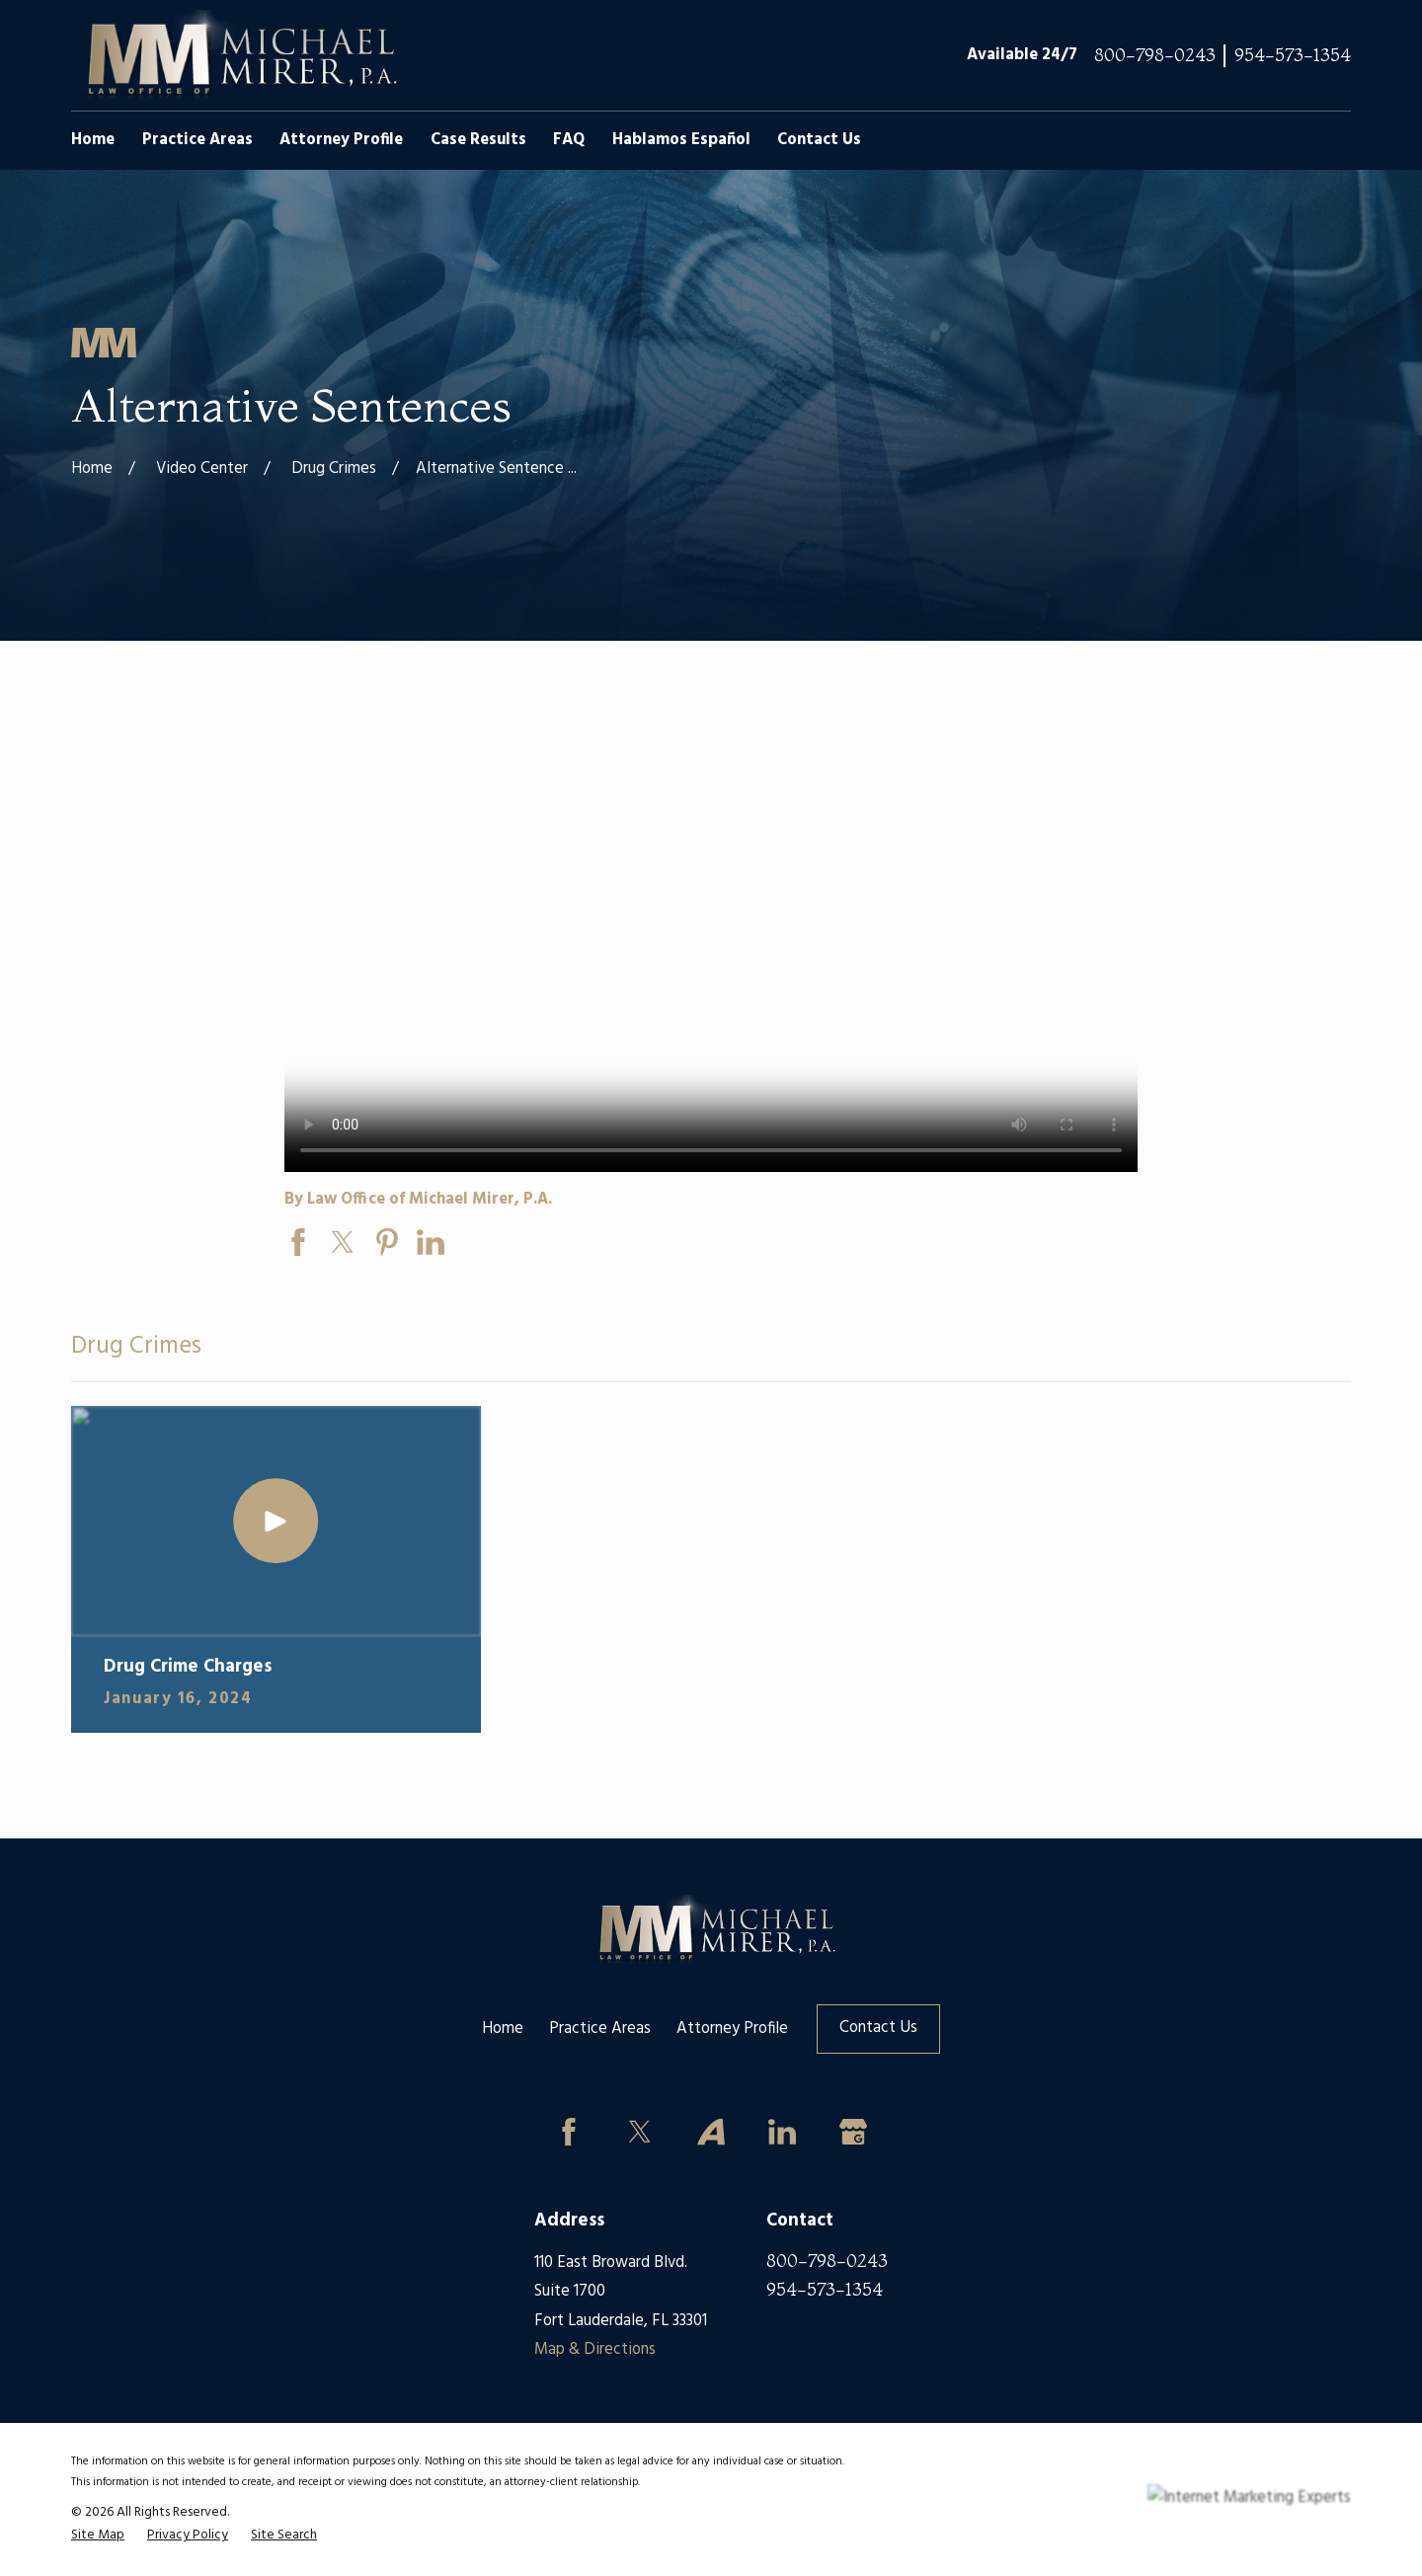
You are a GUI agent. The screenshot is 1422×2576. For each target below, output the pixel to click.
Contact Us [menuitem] (819, 140)
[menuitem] (97, 2535)
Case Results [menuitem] (478, 140)
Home (502, 2029)
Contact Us (878, 2028)
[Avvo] (711, 2131)
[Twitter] (640, 2131)
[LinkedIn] (782, 2131)
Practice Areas (600, 2029)
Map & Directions (595, 2350)
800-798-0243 (1155, 55)
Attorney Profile (732, 2029)
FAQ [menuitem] (569, 140)
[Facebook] (568, 2131)
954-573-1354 (1292, 55)
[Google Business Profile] (853, 2131)
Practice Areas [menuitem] (197, 140)
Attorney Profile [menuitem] (341, 140)
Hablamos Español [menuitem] (681, 140)
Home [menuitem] (93, 140)
